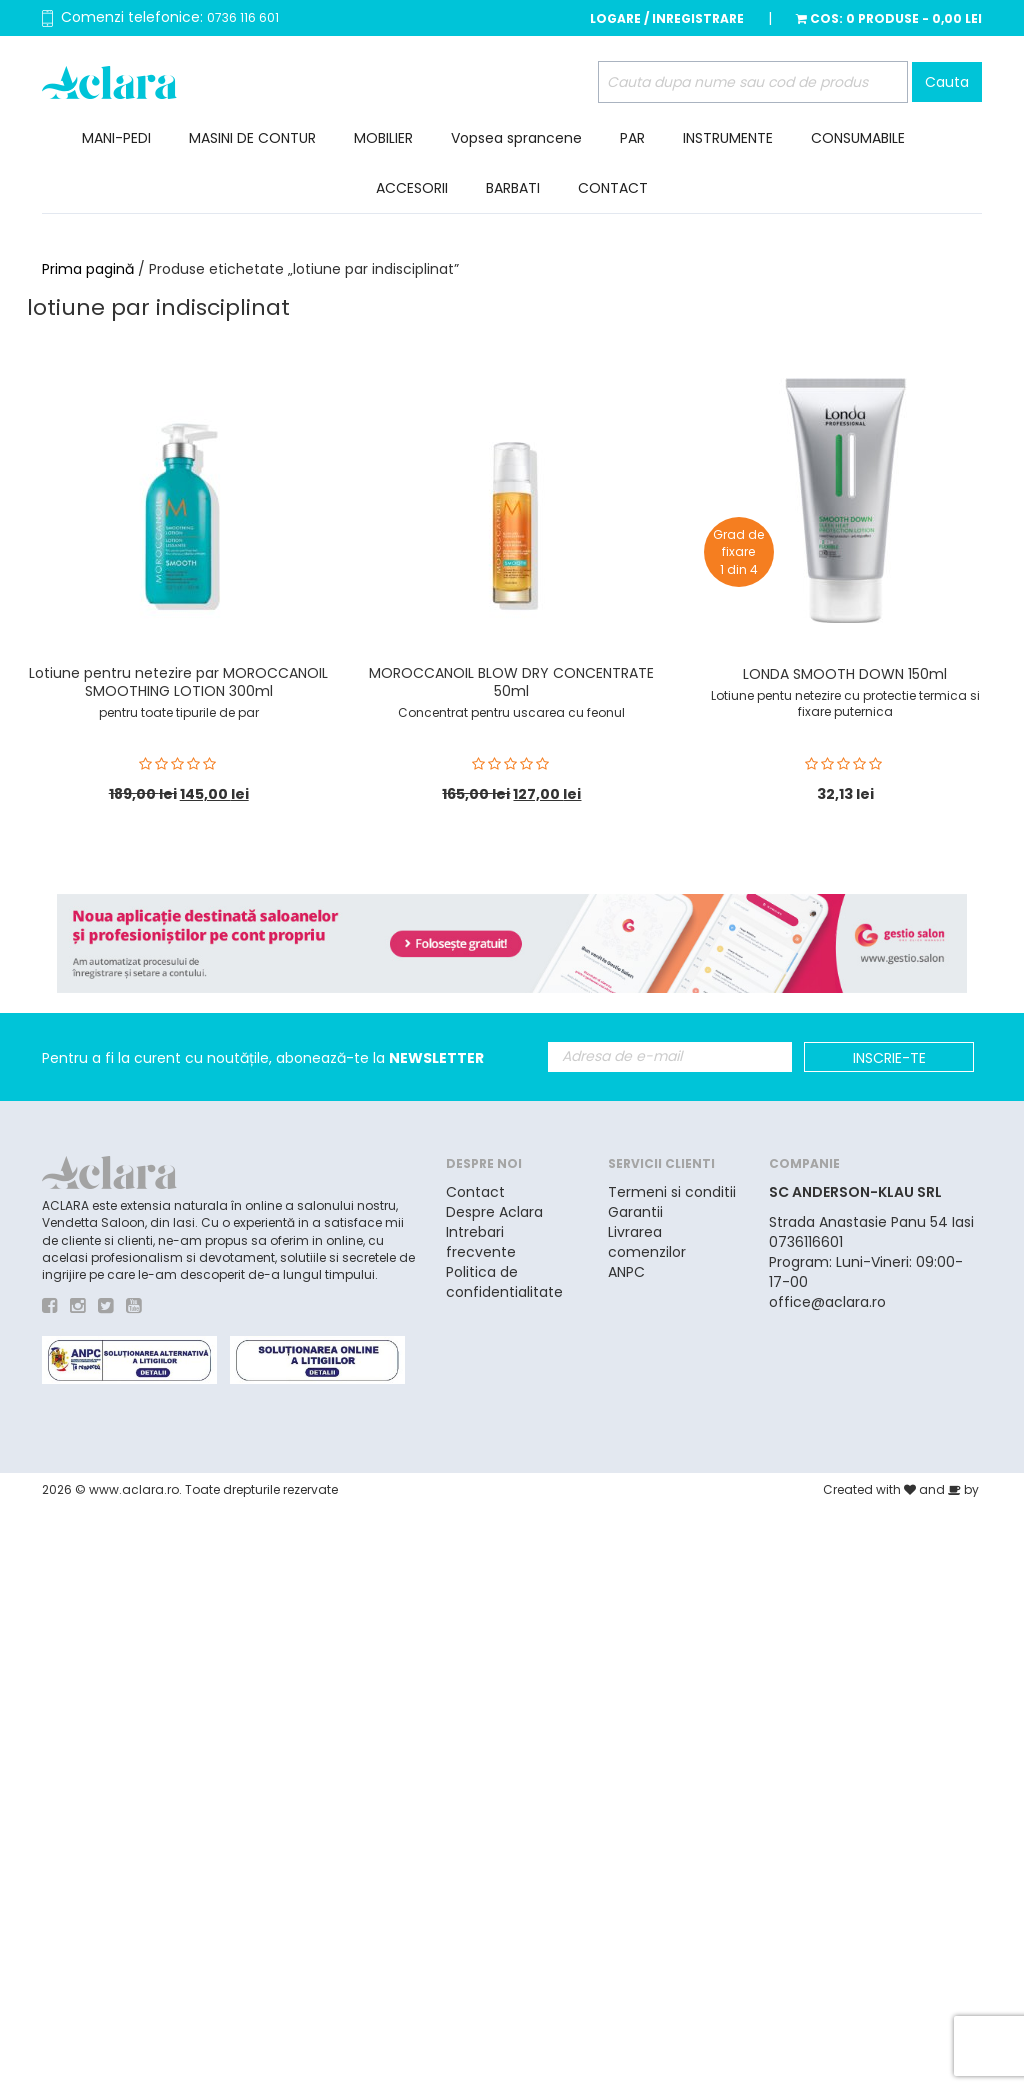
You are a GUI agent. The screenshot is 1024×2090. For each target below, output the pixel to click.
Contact (475, 1192)
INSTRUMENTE (728, 138)
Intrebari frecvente (481, 1242)
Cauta (947, 82)
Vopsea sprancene (516, 138)
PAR (632, 138)
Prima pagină (88, 269)
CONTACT (613, 188)
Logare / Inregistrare (667, 18)
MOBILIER (383, 138)
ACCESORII (412, 188)
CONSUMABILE (858, 138)
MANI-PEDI (116, 138)
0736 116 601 (243, 17)
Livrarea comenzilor (647, 1242)
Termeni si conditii (672, 1192)
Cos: (889, 18)
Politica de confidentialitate (504, 1282)
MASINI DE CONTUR (252, 138)
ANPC (626, 1272)
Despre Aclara (494, 1212)
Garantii (635, 1212)
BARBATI (513, 188)
